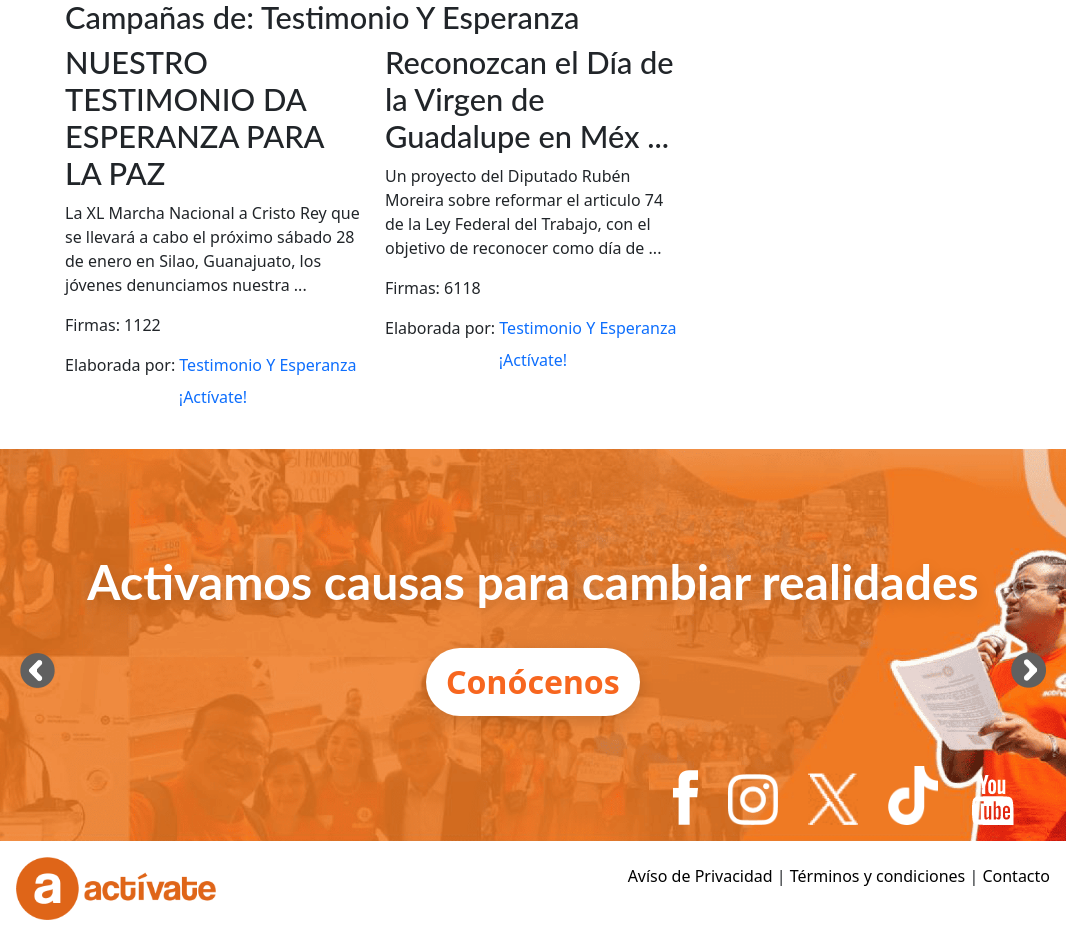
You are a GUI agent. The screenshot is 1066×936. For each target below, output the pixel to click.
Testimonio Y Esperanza (267, 365)
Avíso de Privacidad (700, 876)
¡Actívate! (213, 397)
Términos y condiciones (878, 876)
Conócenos (533, 681)
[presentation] (37, 670)
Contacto (1016, 876)
